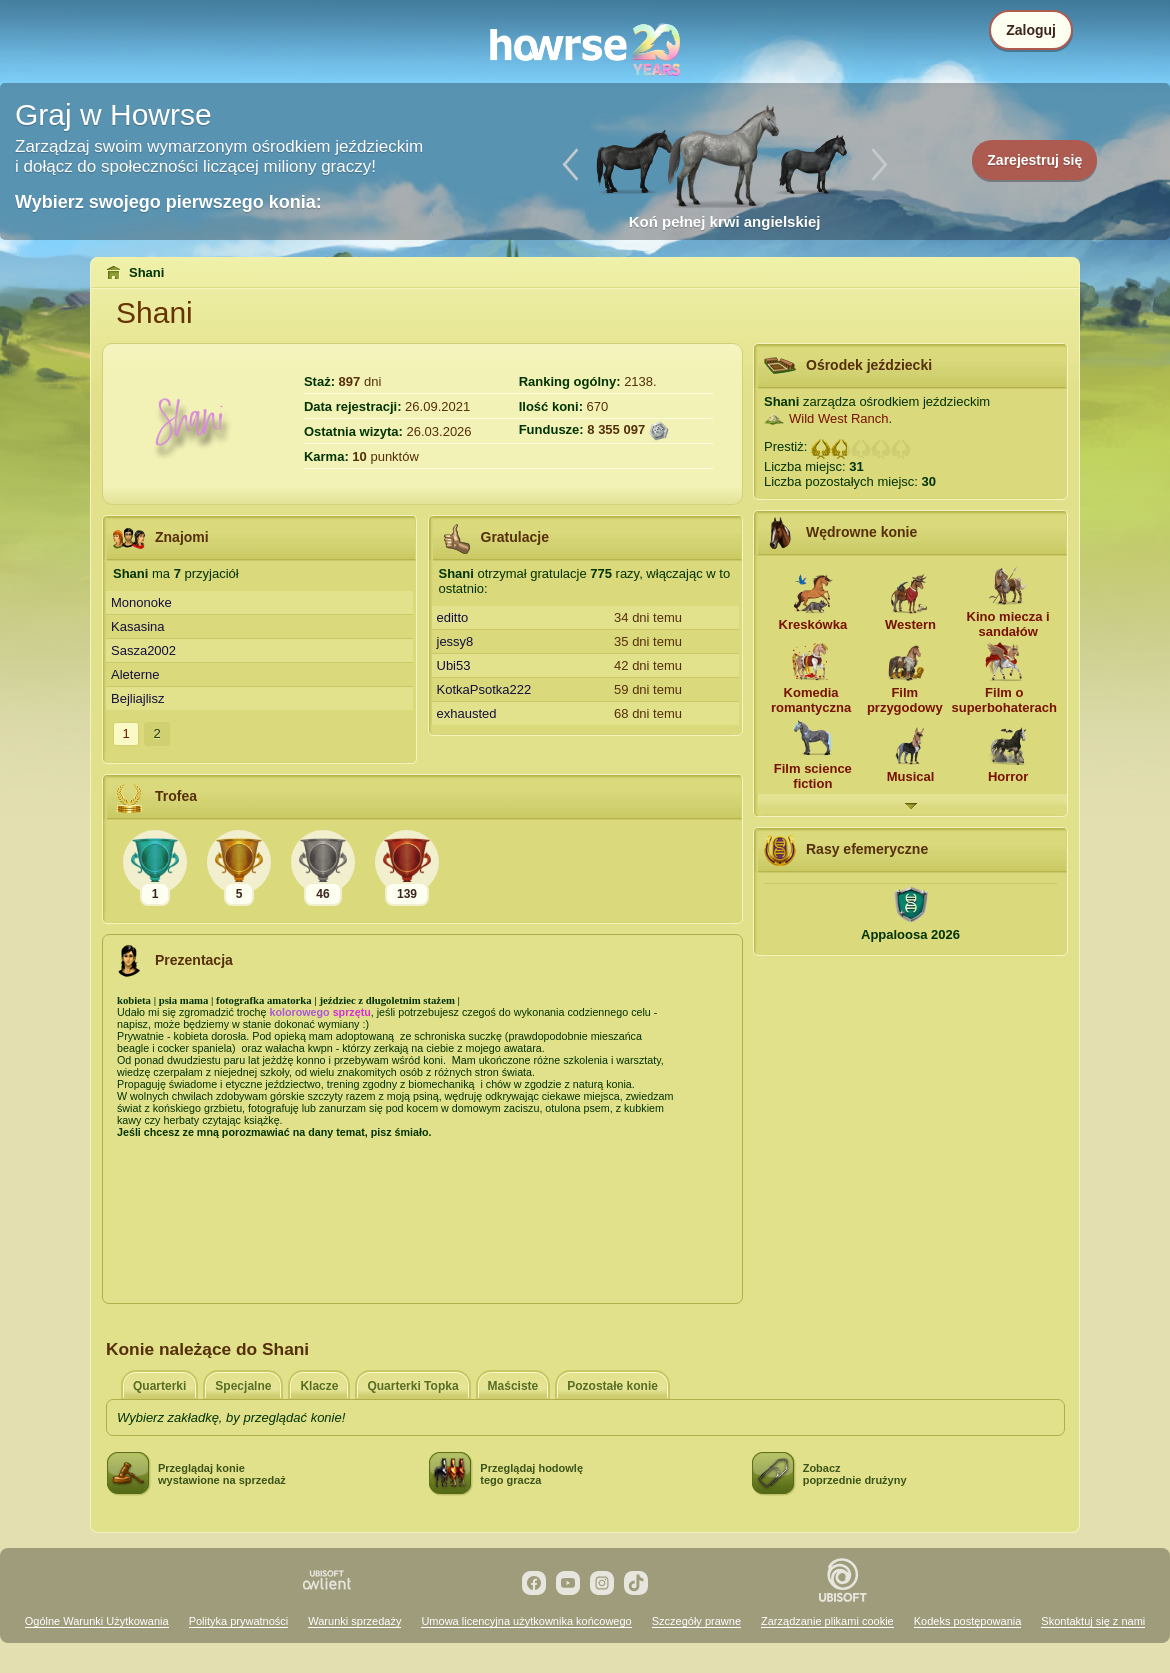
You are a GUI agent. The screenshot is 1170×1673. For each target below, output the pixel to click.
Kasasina (137, 626)
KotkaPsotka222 (484, 689)
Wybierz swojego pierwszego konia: (168, 202)
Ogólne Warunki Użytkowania (97, 1621)
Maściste (513, 1386)
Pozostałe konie (612, 1386)
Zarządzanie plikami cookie (827, 1621)
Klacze (319, 1386)
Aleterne (135, 674)
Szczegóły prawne (696, 1621)
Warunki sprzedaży (354, 1621)
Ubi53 (454, 665)
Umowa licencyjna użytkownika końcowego (526, 1621)
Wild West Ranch (838, 418)
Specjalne (243, 1386)
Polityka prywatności (239, 1621)
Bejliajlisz (137, 698)
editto (453, 617)
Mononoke (141, 602)
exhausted (467, 713)
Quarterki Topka (412, 1386)
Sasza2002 (143, 650)
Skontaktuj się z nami (1093, 1621)
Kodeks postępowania (968, 1621)
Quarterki (159, 1386)
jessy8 (455, 641)
